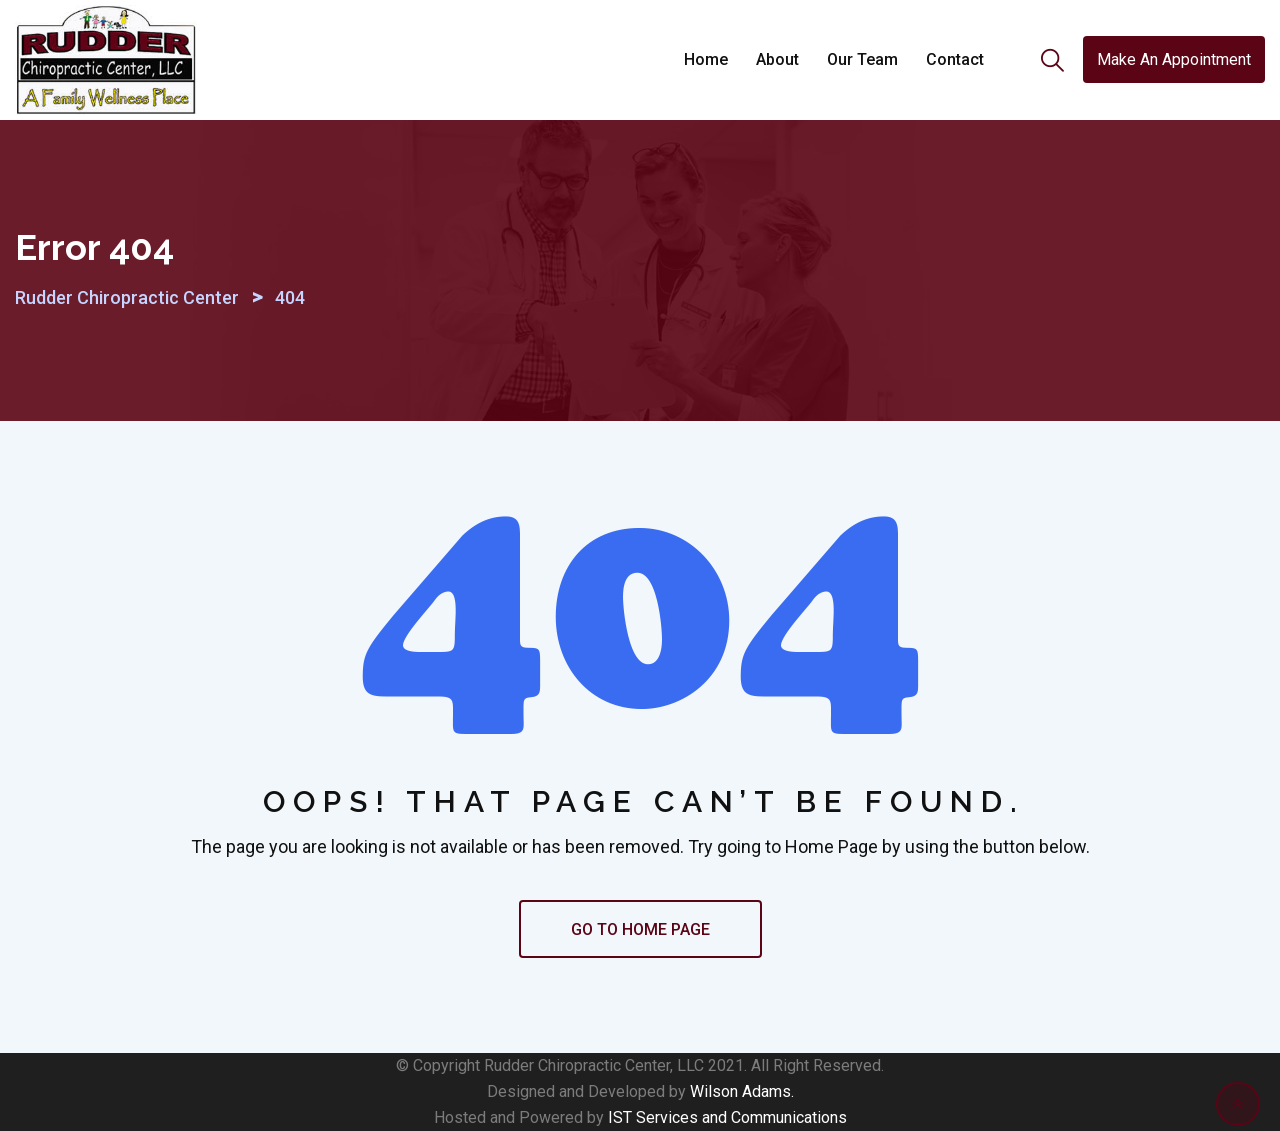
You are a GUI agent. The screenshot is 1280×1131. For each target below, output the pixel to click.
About (777, 59)
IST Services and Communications (727, 1117)
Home (706, 59)
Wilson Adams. (742, 1091)
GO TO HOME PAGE (640, 929)
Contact (955, 59)
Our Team (862, 59)
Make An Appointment (1174, 59)
